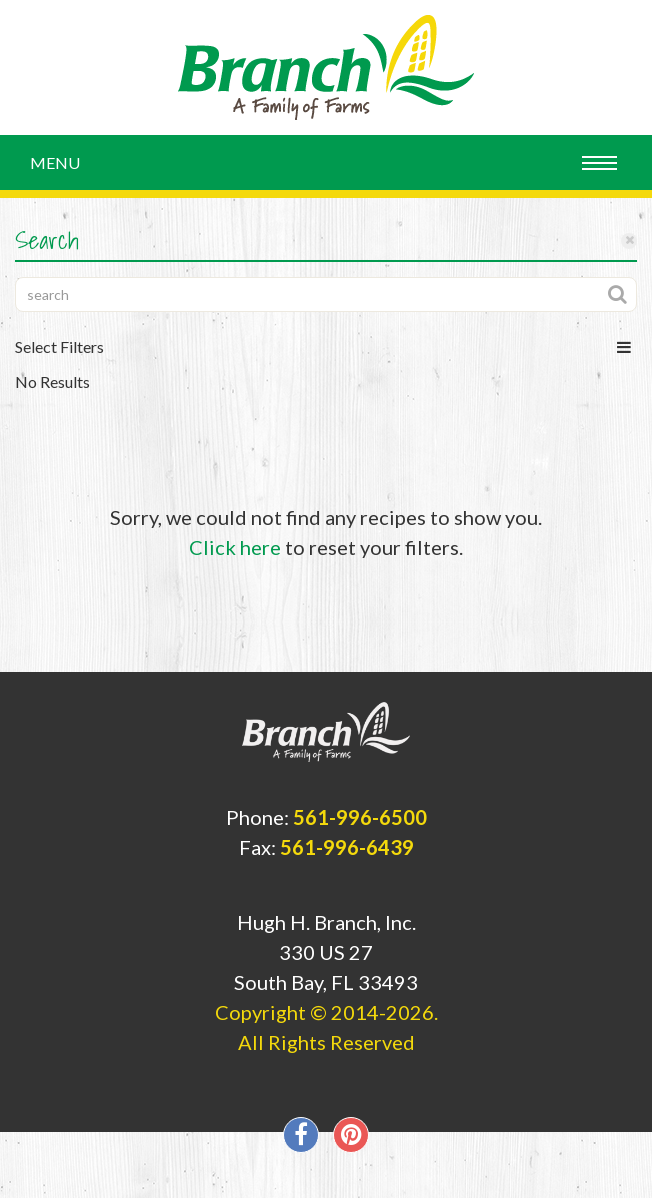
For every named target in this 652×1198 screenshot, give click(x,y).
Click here (235, 547)
